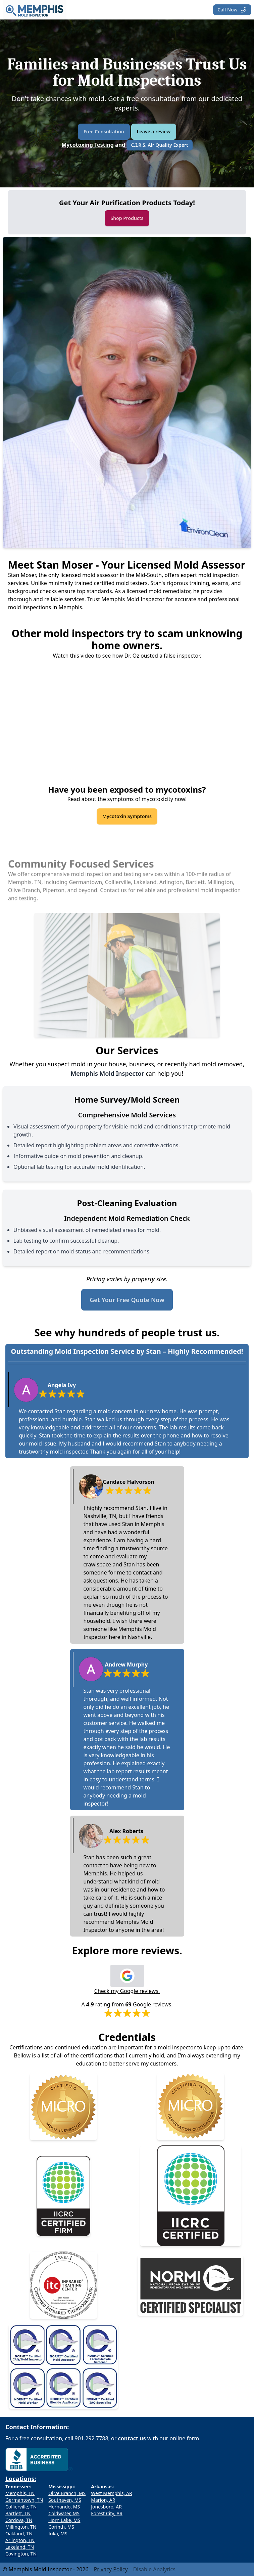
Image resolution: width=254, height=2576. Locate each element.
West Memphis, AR (111, 2493)
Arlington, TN (20, 2540)
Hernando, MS (64, 2506)
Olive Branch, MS (67, 2493)
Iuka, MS (57, 2533)
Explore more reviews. (127, 1951)
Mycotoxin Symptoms (127, 816)
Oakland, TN (19, 2533)
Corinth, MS (61, 2527)
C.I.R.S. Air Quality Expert (159, 145)
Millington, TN (20, 2527)
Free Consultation (104, 131)
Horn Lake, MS (64, 2520)
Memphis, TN (20, 2493)
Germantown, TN (24, 2500)
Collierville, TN (21, 2506)
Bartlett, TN (18, 2513)
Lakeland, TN (19, 2547)
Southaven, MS (64, 2500)
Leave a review (153, 131)
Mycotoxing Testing (87, 144)
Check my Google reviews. (127, 1991)
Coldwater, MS (64, 2513)
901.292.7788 (91, 2438)
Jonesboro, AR (106, 2506)
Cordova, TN (18, 2520)
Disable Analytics (154, 2569)
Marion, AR (103, 2500)
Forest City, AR (106, 2513)
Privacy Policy (111, 2569)
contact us (132, 2438)
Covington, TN (21, 2553)
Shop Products (126, 218)
